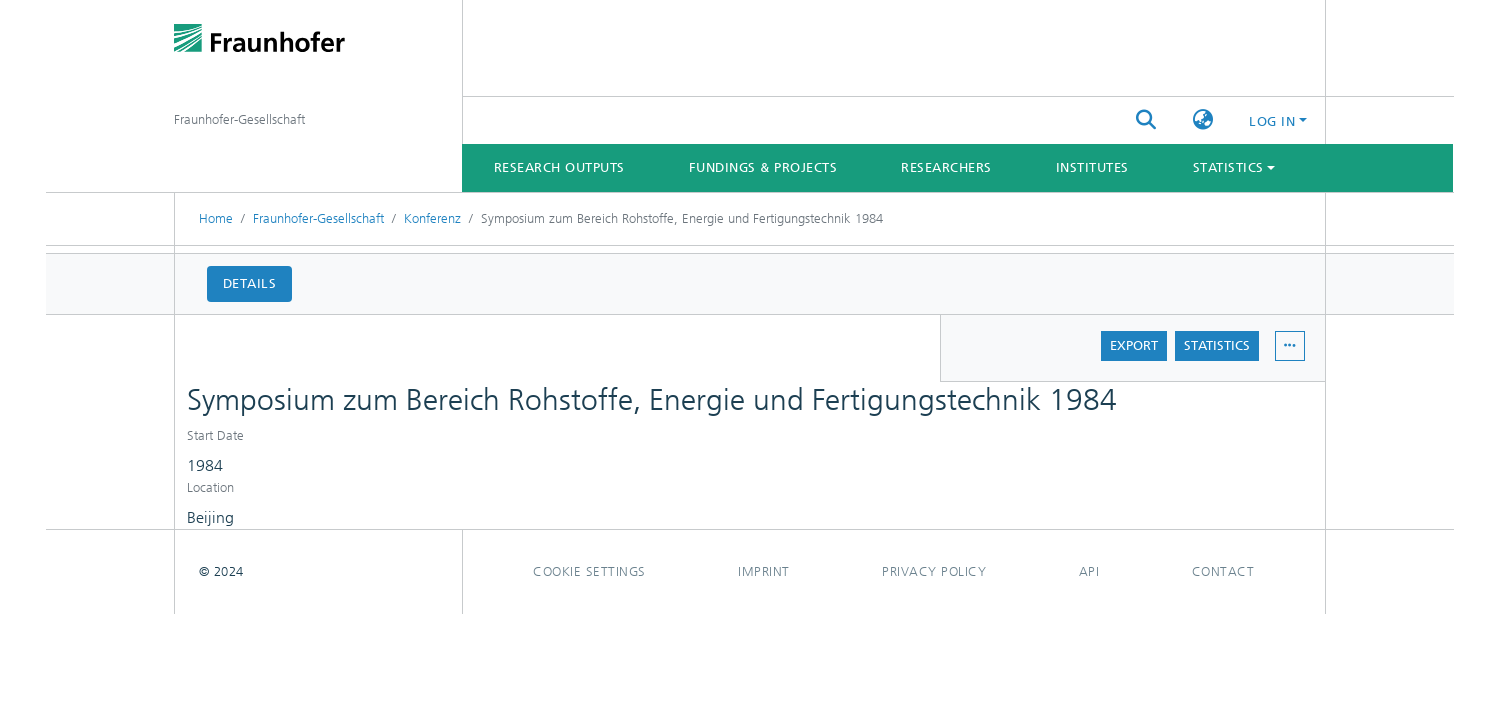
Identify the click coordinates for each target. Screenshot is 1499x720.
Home (216, 218)
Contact (1223, 571)
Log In (1272, 121)
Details (250, 283)
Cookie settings (589, 571)
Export (1134, 345)
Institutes (1092, 167)
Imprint (764, 571)
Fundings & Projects (763, 167)
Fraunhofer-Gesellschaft (318, 218)
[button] (1202, 121)
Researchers (946, 167)
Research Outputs (559, 167)
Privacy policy (934, 571)
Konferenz (432, 218)
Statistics (1217, 345)
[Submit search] (1145, 121)
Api (1089, 571)
